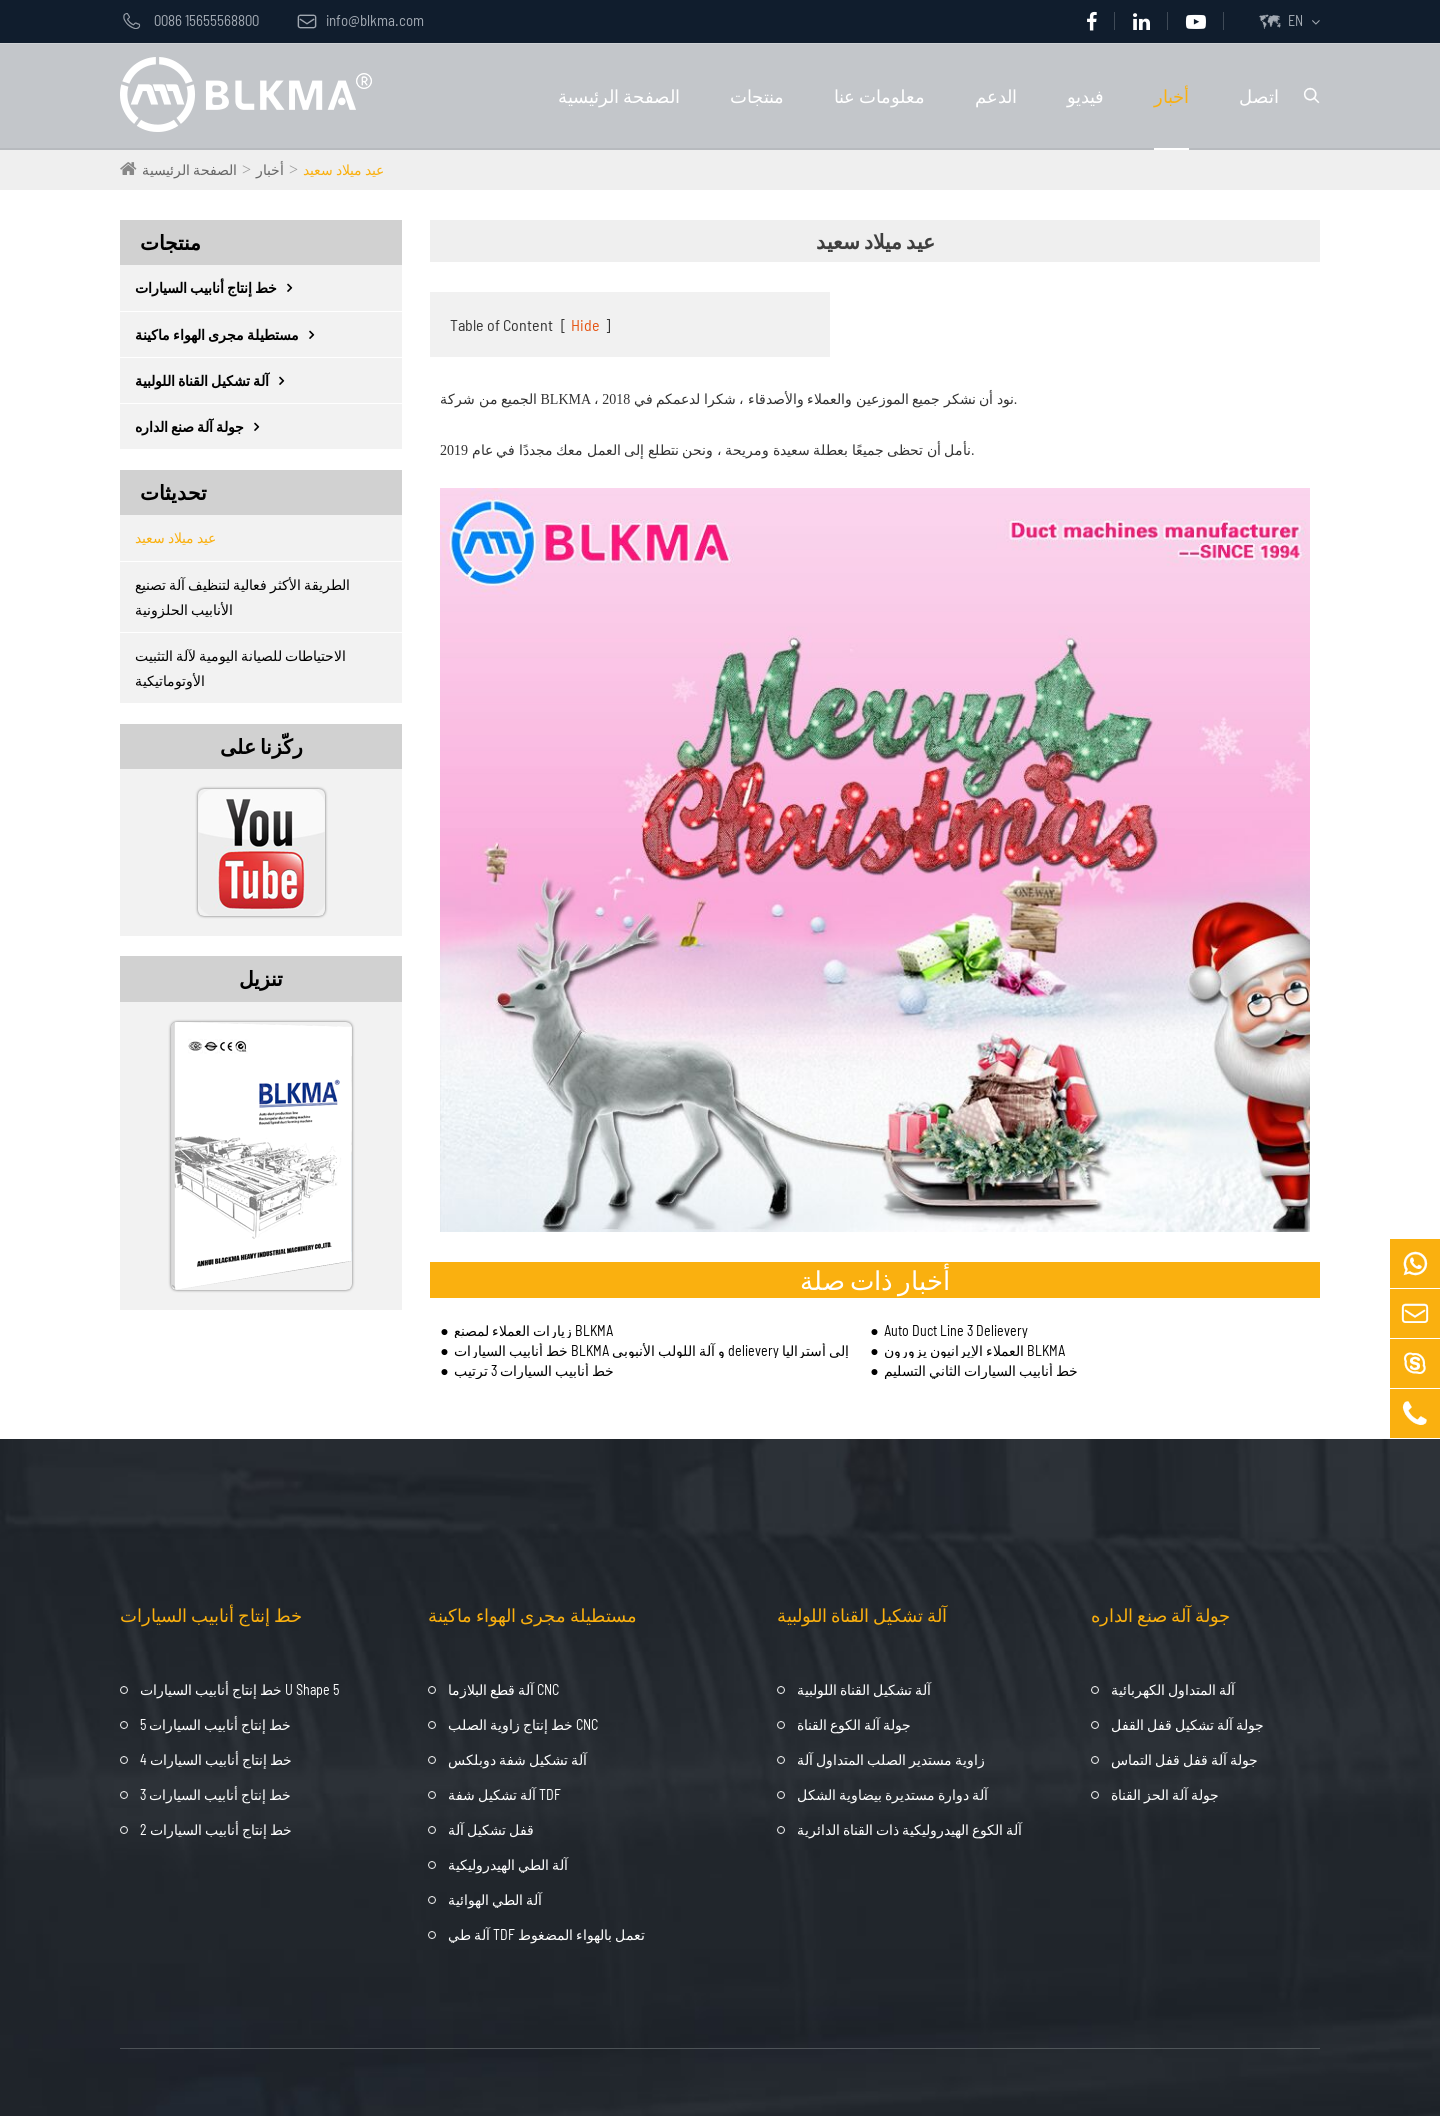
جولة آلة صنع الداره (202, 426)
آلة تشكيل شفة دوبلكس (517, 1759)
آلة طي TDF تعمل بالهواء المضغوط (546, 1934)
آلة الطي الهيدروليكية (508, 1864)
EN (1295, 20)
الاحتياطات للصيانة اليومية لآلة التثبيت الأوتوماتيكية (240, 668)
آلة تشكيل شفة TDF (504, 1794)
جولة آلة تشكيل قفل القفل (1187, 1724)
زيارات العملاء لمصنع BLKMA (533, 1330)
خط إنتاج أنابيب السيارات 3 (215, 1794)
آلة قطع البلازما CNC (503, 1689)
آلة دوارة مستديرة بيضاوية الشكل (892, 1794)
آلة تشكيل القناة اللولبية (214, 380)
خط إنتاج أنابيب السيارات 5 (215, 1724)
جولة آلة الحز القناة (1165, 1794)
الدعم (996, 96)
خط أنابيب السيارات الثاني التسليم (981, 1370)
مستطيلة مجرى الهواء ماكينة (229, 334)
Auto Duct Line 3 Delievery (956, 1330)
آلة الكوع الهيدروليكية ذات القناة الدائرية (909, 1829)
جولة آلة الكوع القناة (854, 1724)
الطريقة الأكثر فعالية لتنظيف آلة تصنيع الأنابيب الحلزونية (242, 597)
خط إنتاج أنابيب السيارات (218, 287)
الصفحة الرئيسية (619, 96)
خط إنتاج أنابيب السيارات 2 (216, 1829)
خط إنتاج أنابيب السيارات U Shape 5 (239, 1689)
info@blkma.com (360, 20)
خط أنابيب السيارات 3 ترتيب (534, 1370)
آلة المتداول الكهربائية (1173, 1689)
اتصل (1259, 96)
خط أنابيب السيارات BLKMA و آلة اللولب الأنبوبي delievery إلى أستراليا (651, 1350)
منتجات (757, 96)
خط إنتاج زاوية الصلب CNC (523, 1724)
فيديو (1085, 96)
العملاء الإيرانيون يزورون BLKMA (974, 1350)
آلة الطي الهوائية (495, 1899)
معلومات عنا (879, 96)
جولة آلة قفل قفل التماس (1184, 1759)
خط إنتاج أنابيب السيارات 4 (216, 1759)
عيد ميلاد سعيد (343, 169)
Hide (585, 324)
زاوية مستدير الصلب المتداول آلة (891, 1759)
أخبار (1171, 96)
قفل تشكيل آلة (491, 1829)
